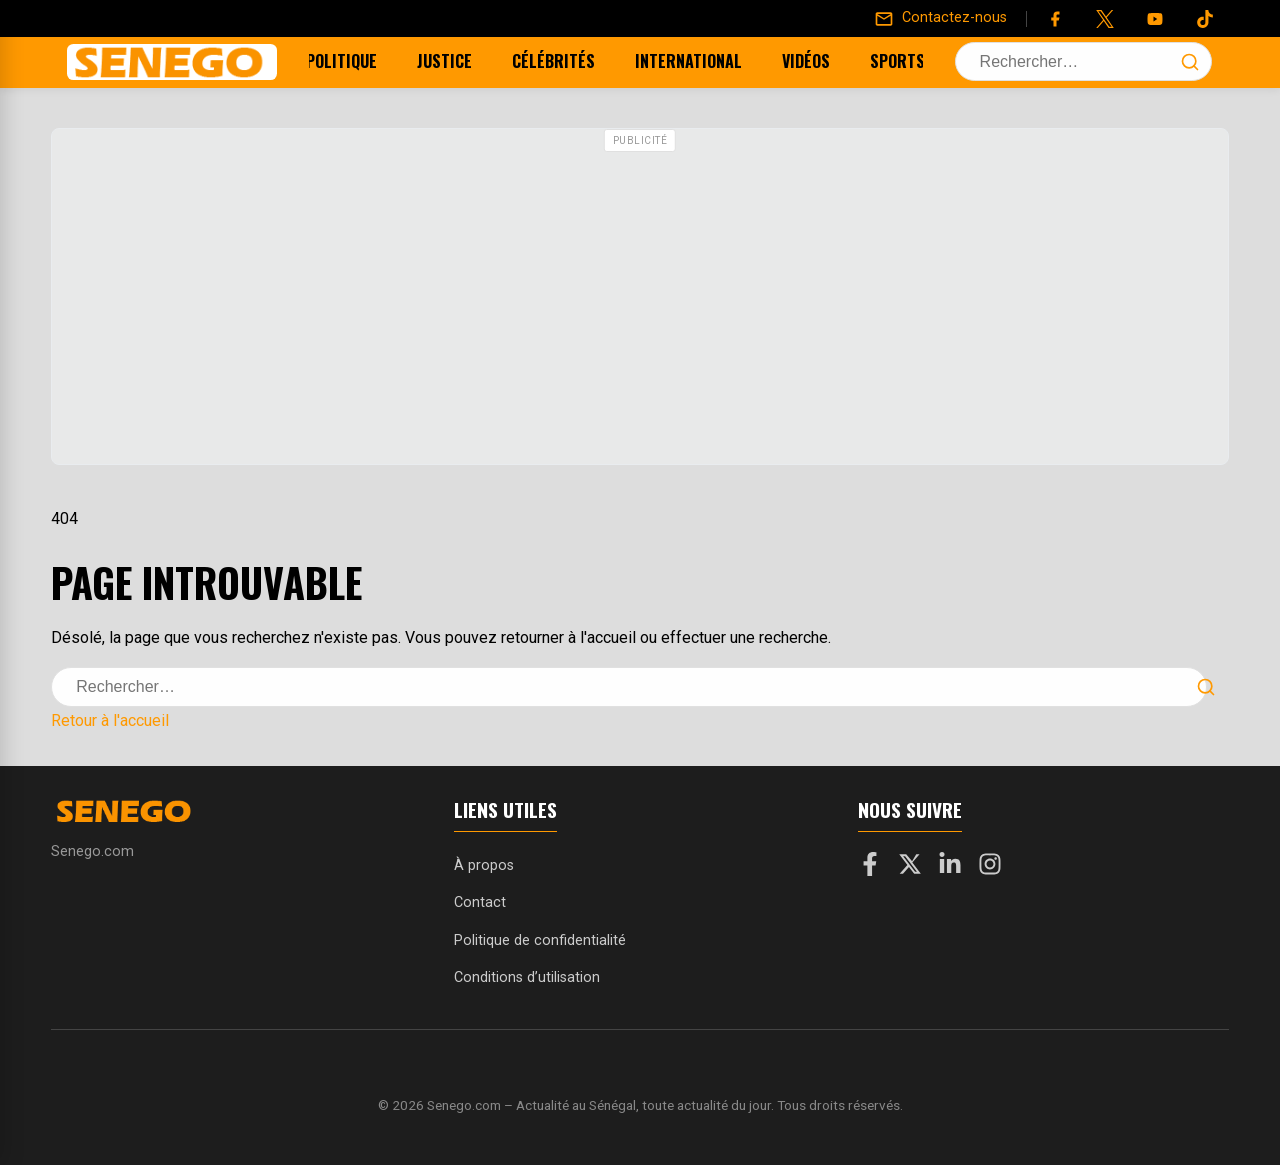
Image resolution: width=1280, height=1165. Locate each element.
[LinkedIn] (950, 868)
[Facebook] (1055, 19)
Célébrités (563, 61)
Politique (351, 61)
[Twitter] (1105, 19)
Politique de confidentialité (540, 940)
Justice (454, 61)
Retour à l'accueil (110, 720)
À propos (484, 865)
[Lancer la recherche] (1190, 62)
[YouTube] (1155, 19)
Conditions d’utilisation (527, 977)
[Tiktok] (1205, 19)
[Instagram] (990, 868)
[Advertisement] (640, 299)
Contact (480, 902)
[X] (910, 868)
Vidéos (816, 61)
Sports (907, 61)
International (698, 61)
